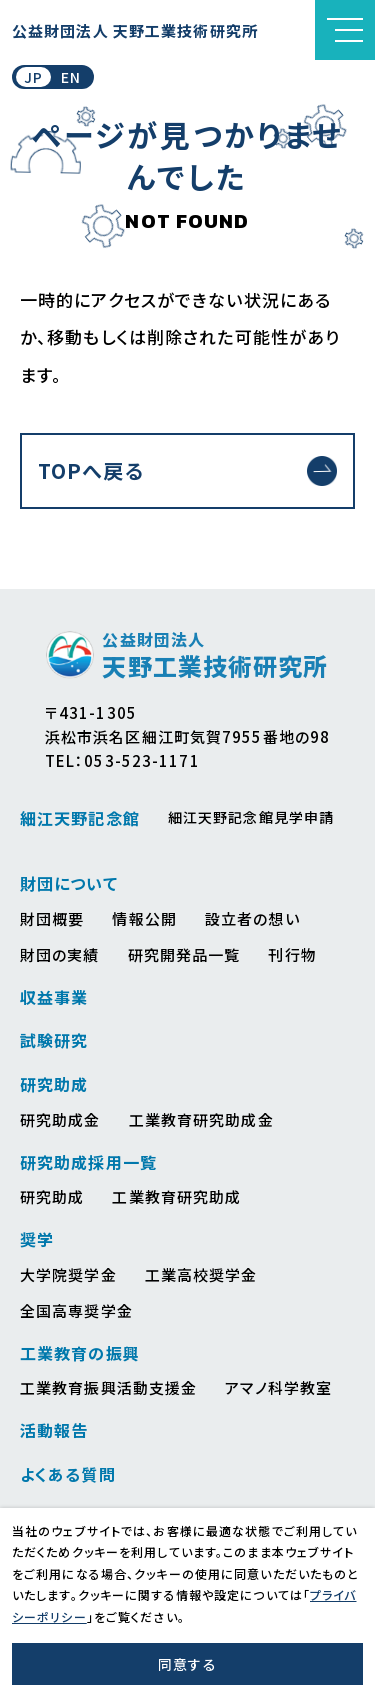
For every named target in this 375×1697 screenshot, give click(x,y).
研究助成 (54, 1084)
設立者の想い (252, 918)
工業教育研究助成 (176, 1196)
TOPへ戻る (91, 470)
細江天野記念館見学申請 (251, 817)
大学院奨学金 (68, 1274)
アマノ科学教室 (278, 1387)
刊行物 (292, 954)
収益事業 (54, 997)
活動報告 (54, 1430)
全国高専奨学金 (76, 1310)
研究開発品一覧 (184, 954)
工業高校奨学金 (201, 1274)
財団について (69, 883)
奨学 (37, 1239)
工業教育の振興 (80, 1353)
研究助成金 (60, 1119)
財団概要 (52, 918)
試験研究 (54, 1040)
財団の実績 (60, 954)
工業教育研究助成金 (201, 1119)
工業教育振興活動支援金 (108, 1387)
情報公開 (144, 918)
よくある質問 (68, 1474)
